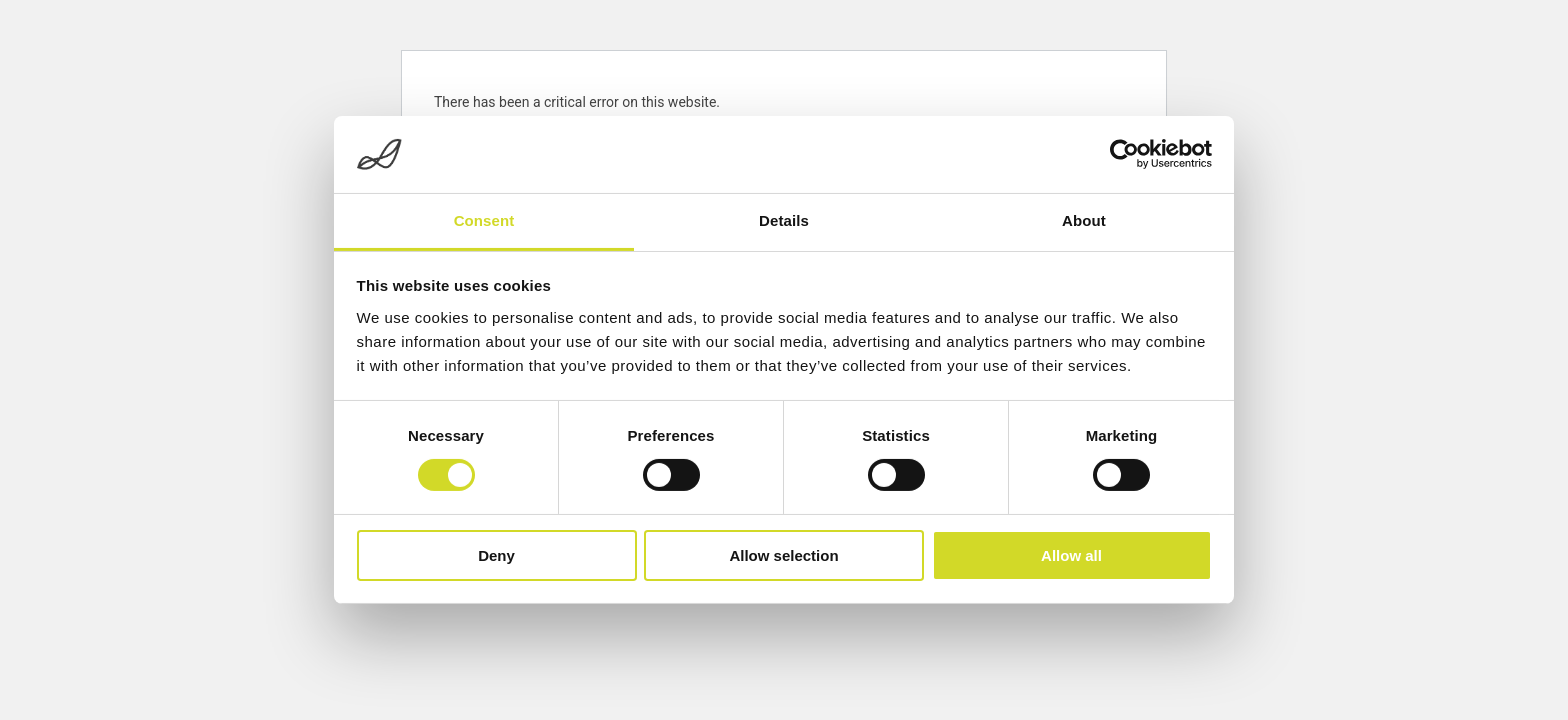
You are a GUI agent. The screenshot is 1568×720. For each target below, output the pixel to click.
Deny (496, 555)
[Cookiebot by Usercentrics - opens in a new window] (1124, 154)
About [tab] (1084, 220)
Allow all (1071, 555)
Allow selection (783, 555)
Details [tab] (784, 220)
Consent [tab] (484, 220)
